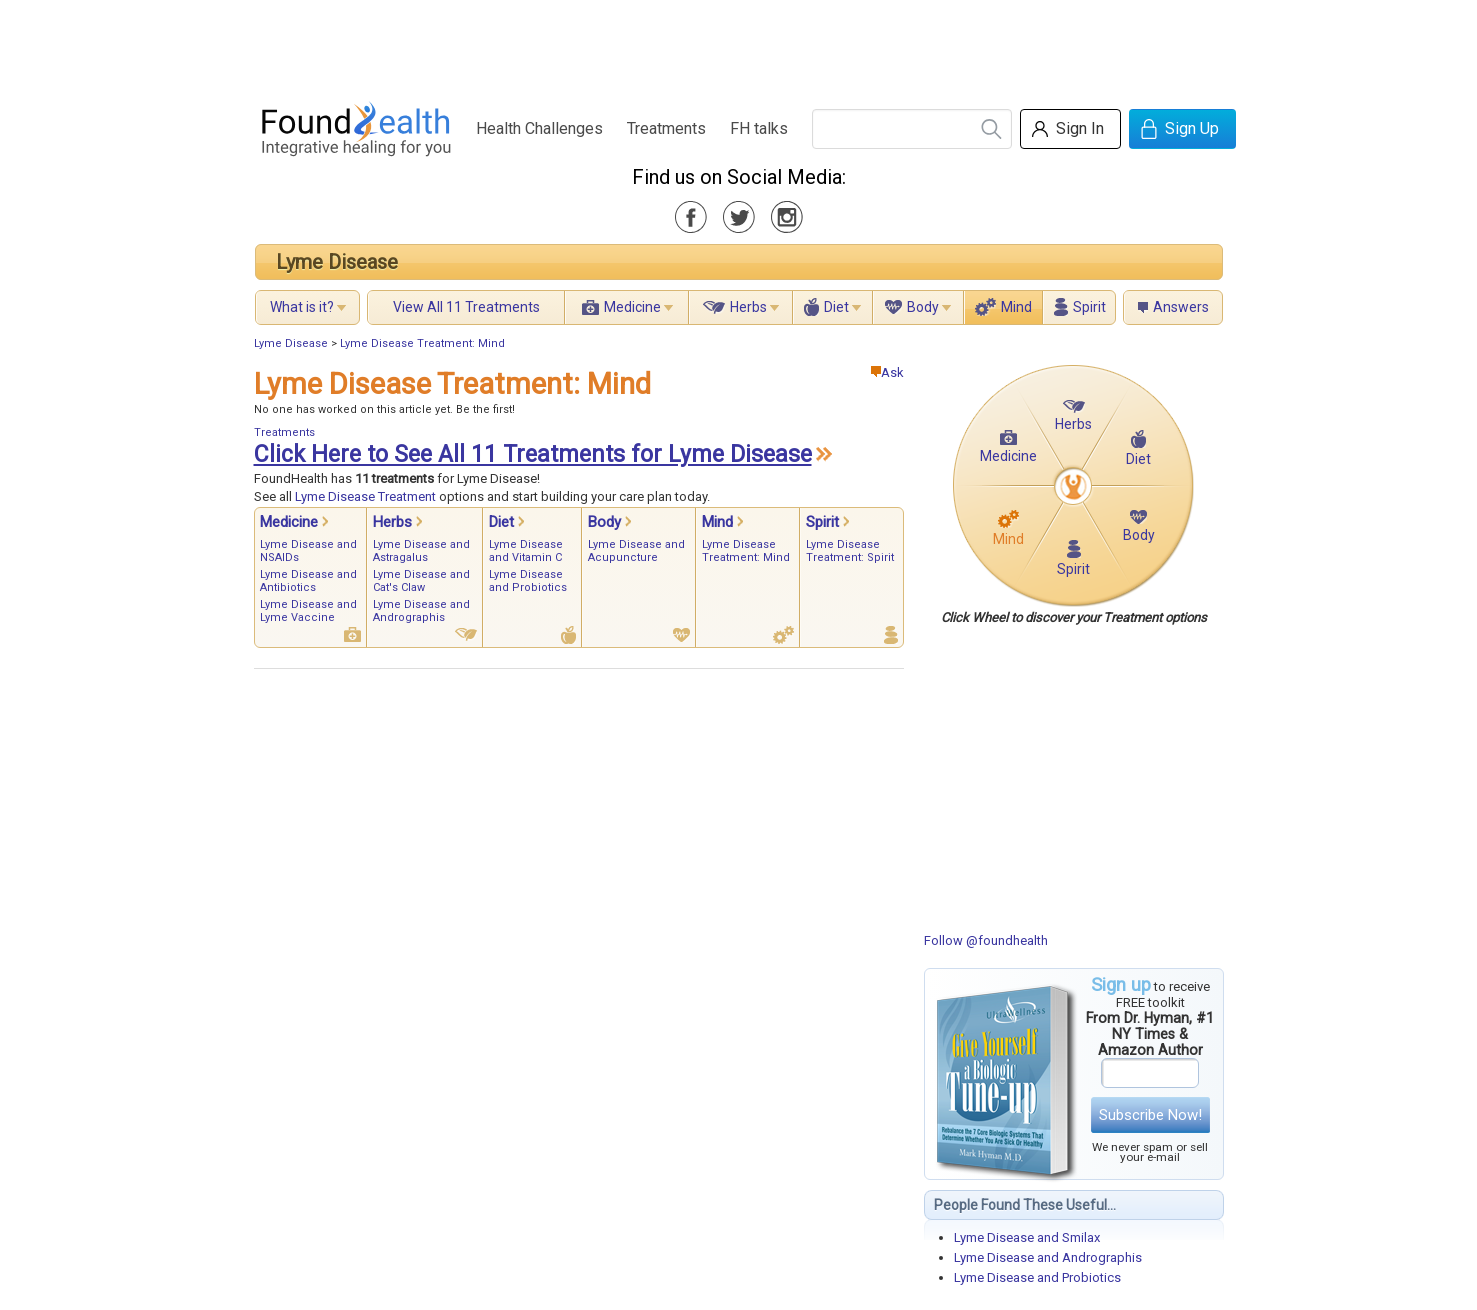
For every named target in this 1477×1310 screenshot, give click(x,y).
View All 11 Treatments (466, 307)
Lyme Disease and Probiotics (1037, 1277)
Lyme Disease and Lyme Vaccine (308, 611)
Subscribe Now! (1150, 1115)
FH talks (759, 128)
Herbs (748, 307)
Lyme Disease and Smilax (1027, 1237)
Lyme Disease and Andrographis (1048, 1257)
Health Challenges (539, 128)
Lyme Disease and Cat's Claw (421, 581)
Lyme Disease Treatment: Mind (422, 343)
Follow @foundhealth (986, 940)
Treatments (666, 128)
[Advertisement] (738, 45)
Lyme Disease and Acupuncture (636, 551)
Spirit (1089, 307)
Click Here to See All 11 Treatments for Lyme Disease (533, 454)
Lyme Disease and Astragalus (421, 551)
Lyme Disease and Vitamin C (526, 551)
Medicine (632, 307)
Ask (887, 372)
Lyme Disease (337, 262)
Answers (1181, 307)
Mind (1016, 307)
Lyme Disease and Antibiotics (308, 581)
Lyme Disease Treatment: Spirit (850, 551)
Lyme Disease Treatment (365, 496)
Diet (836, 307)
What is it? (302, 307)
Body (923, 307)
